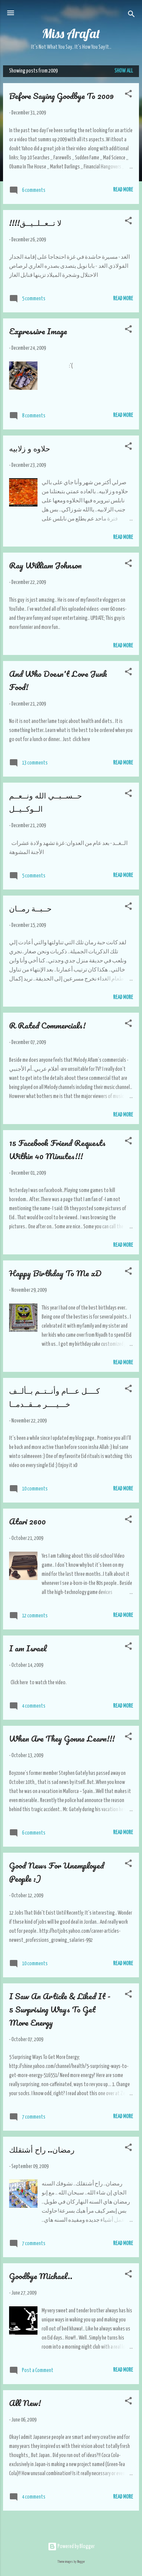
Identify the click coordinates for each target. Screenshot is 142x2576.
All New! (25, 2402)
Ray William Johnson (45, 565)
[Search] (131, 15)
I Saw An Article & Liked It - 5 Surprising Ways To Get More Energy (60, 2009)
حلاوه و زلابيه (29, 448)
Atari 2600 (27, 1521)
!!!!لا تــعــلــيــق (35, 222)
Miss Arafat (71, 33)
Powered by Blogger (71, 2546)
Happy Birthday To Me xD (55, 1273)
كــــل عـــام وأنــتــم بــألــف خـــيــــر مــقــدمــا (54, 1397)
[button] (128, 95)
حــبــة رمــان (30, 908)
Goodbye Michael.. (40, 2276)
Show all (123, 71)
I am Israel (28, 1648)
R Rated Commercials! (47, 1025)
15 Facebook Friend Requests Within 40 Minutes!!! (57, 1149)
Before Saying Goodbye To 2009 (61, 95)
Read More (123, 190)
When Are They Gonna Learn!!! (62, 1738)
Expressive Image (38, 331)
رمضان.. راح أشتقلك (42, 2149)
